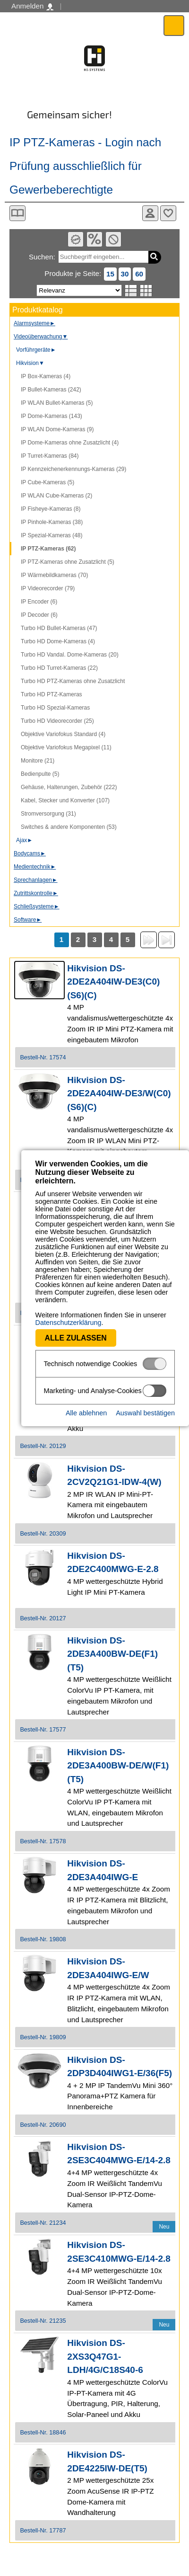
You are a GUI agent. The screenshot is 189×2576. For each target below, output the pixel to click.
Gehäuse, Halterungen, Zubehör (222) (69, 787)
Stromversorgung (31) (48, 813)
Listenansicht (131, 290)
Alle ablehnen (86, 1397)
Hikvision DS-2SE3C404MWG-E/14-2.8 (119, 2154)
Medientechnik (35, 866)
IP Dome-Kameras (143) (51, 416)
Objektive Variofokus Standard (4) (63, 734)
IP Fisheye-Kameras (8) (51, 509)
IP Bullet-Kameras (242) (51, 389)
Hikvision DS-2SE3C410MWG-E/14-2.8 (119, 2252)
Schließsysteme (37, 906)
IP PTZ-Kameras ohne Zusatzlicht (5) (67, 562)
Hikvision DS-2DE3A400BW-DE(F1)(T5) (112, 1653)
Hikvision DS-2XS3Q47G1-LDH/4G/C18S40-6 (105, 2356)
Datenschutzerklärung (47, 1307)
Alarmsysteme (34, 323)
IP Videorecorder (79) (48, 588)
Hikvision (30, 363)
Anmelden (32, 6)
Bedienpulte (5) (40, 774)
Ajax (24, 840)
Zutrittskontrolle (36, 893)
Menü (174, 25)
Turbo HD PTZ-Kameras (51, 694)
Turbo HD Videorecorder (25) (57, 721)
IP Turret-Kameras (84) (49, 456)
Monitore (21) (37, 760)
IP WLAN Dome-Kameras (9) (57, 429)
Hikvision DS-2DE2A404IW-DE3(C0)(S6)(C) (113, 981)
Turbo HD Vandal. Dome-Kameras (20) (70, 654)
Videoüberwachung (41, 336)
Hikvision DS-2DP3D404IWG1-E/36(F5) (119, 2067)
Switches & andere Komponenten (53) (69, 827)
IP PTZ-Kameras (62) (48, 548)
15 (110, 274)
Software (28, 919)
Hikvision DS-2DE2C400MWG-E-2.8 (112, 1562)
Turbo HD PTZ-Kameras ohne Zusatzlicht (73, 681)
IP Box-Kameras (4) (45, 376)
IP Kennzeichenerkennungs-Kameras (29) (73, 469)
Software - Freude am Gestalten (94, 58)
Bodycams (30, 853)
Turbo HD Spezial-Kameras (55, 707)
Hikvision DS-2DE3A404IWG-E (102, 1870)
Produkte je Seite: (72, 273)
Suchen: (42, 257)
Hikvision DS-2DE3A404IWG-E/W (108, 1968)
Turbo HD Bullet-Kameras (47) (59, 628)
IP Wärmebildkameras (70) (54, 575)
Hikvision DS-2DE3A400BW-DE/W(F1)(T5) (118, 1765)
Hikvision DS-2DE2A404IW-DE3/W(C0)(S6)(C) (119, 1093)
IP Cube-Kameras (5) (47, 482)
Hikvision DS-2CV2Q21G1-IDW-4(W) (114, 1475)
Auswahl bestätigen (145, 1397)
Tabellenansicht (146, 290)
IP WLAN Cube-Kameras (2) (56, 495)
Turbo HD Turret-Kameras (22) (59, 668)
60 (139, 274)
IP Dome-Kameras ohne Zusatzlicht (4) (70, 442)
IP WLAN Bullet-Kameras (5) (57, 403)
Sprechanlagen (36, 880)
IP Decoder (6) (39, 615)
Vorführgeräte (36, 349)
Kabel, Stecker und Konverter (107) (65, 800)
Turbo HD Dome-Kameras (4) (58, 641)
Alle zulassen (55, 1322)
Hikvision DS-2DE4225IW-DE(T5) (107, 2461)
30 (125, 274)
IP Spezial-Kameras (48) (52, 535)
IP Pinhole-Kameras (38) (52, 522)
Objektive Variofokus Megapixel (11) (66, 747)
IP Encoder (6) (39, 601)
